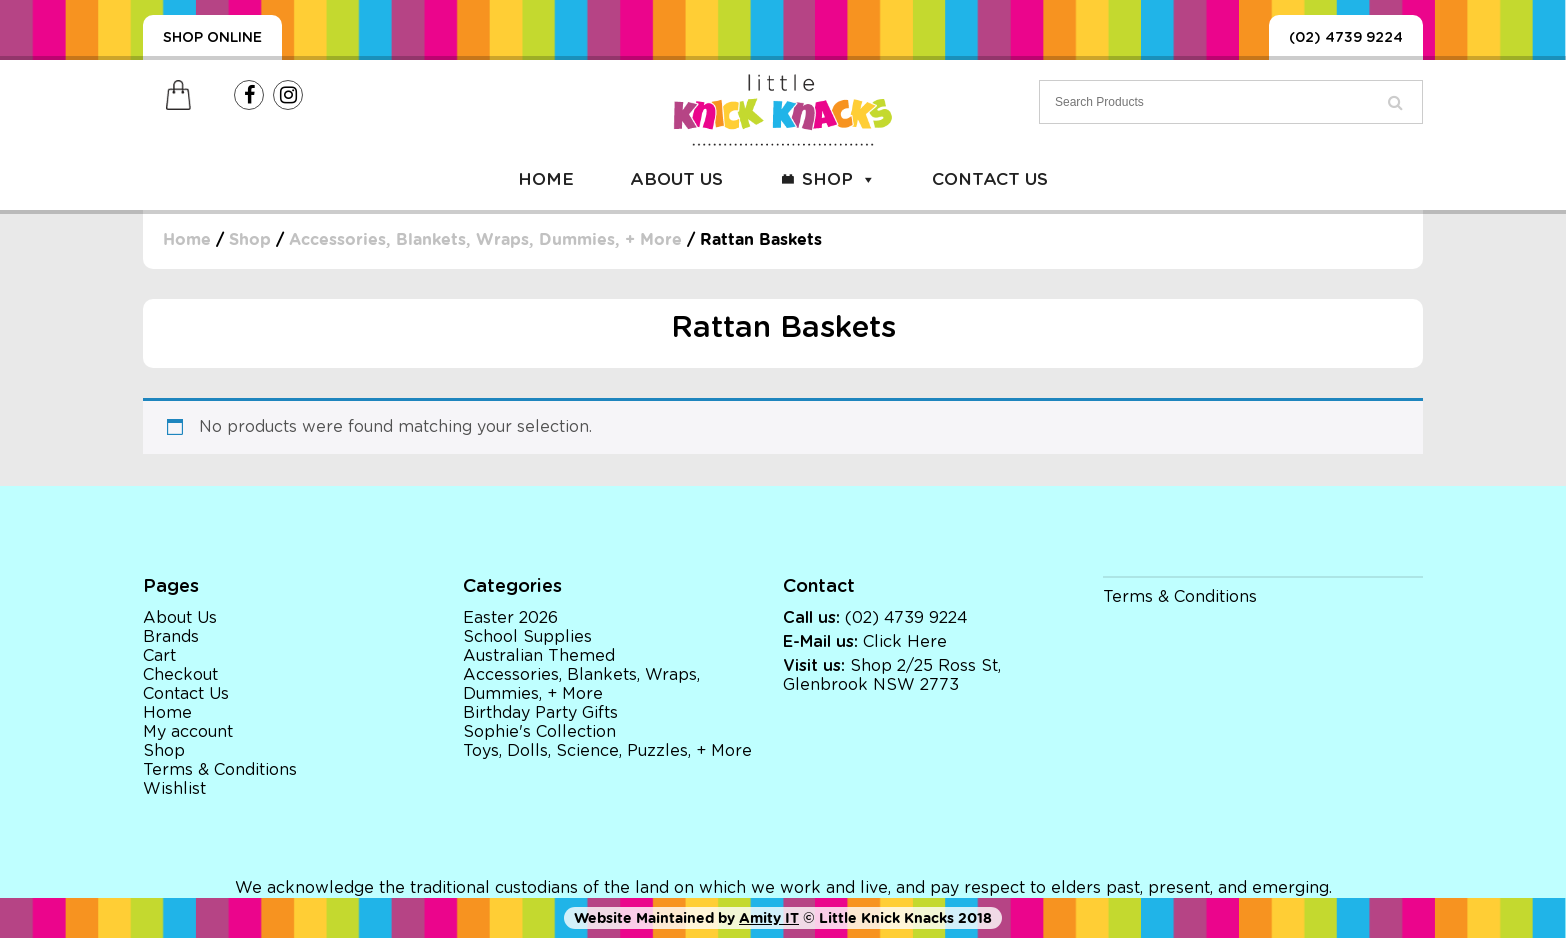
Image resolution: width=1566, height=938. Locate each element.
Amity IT (769, 918)
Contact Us (990, 179)
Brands (171, 637)
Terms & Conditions (220, 770)
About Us (676, 179)
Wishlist (174, 789)
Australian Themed (539, 656)
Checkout (180, 675)
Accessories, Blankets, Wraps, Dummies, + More (485, 239)
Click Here (905, 642)
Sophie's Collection (539, 732)
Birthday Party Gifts (540, 713)
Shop (839, 179)
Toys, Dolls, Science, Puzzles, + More (607, 751)
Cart (159, 656)
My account (188, 732)
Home (546, 179)
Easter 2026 (510, 618)
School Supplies (527, 637)
